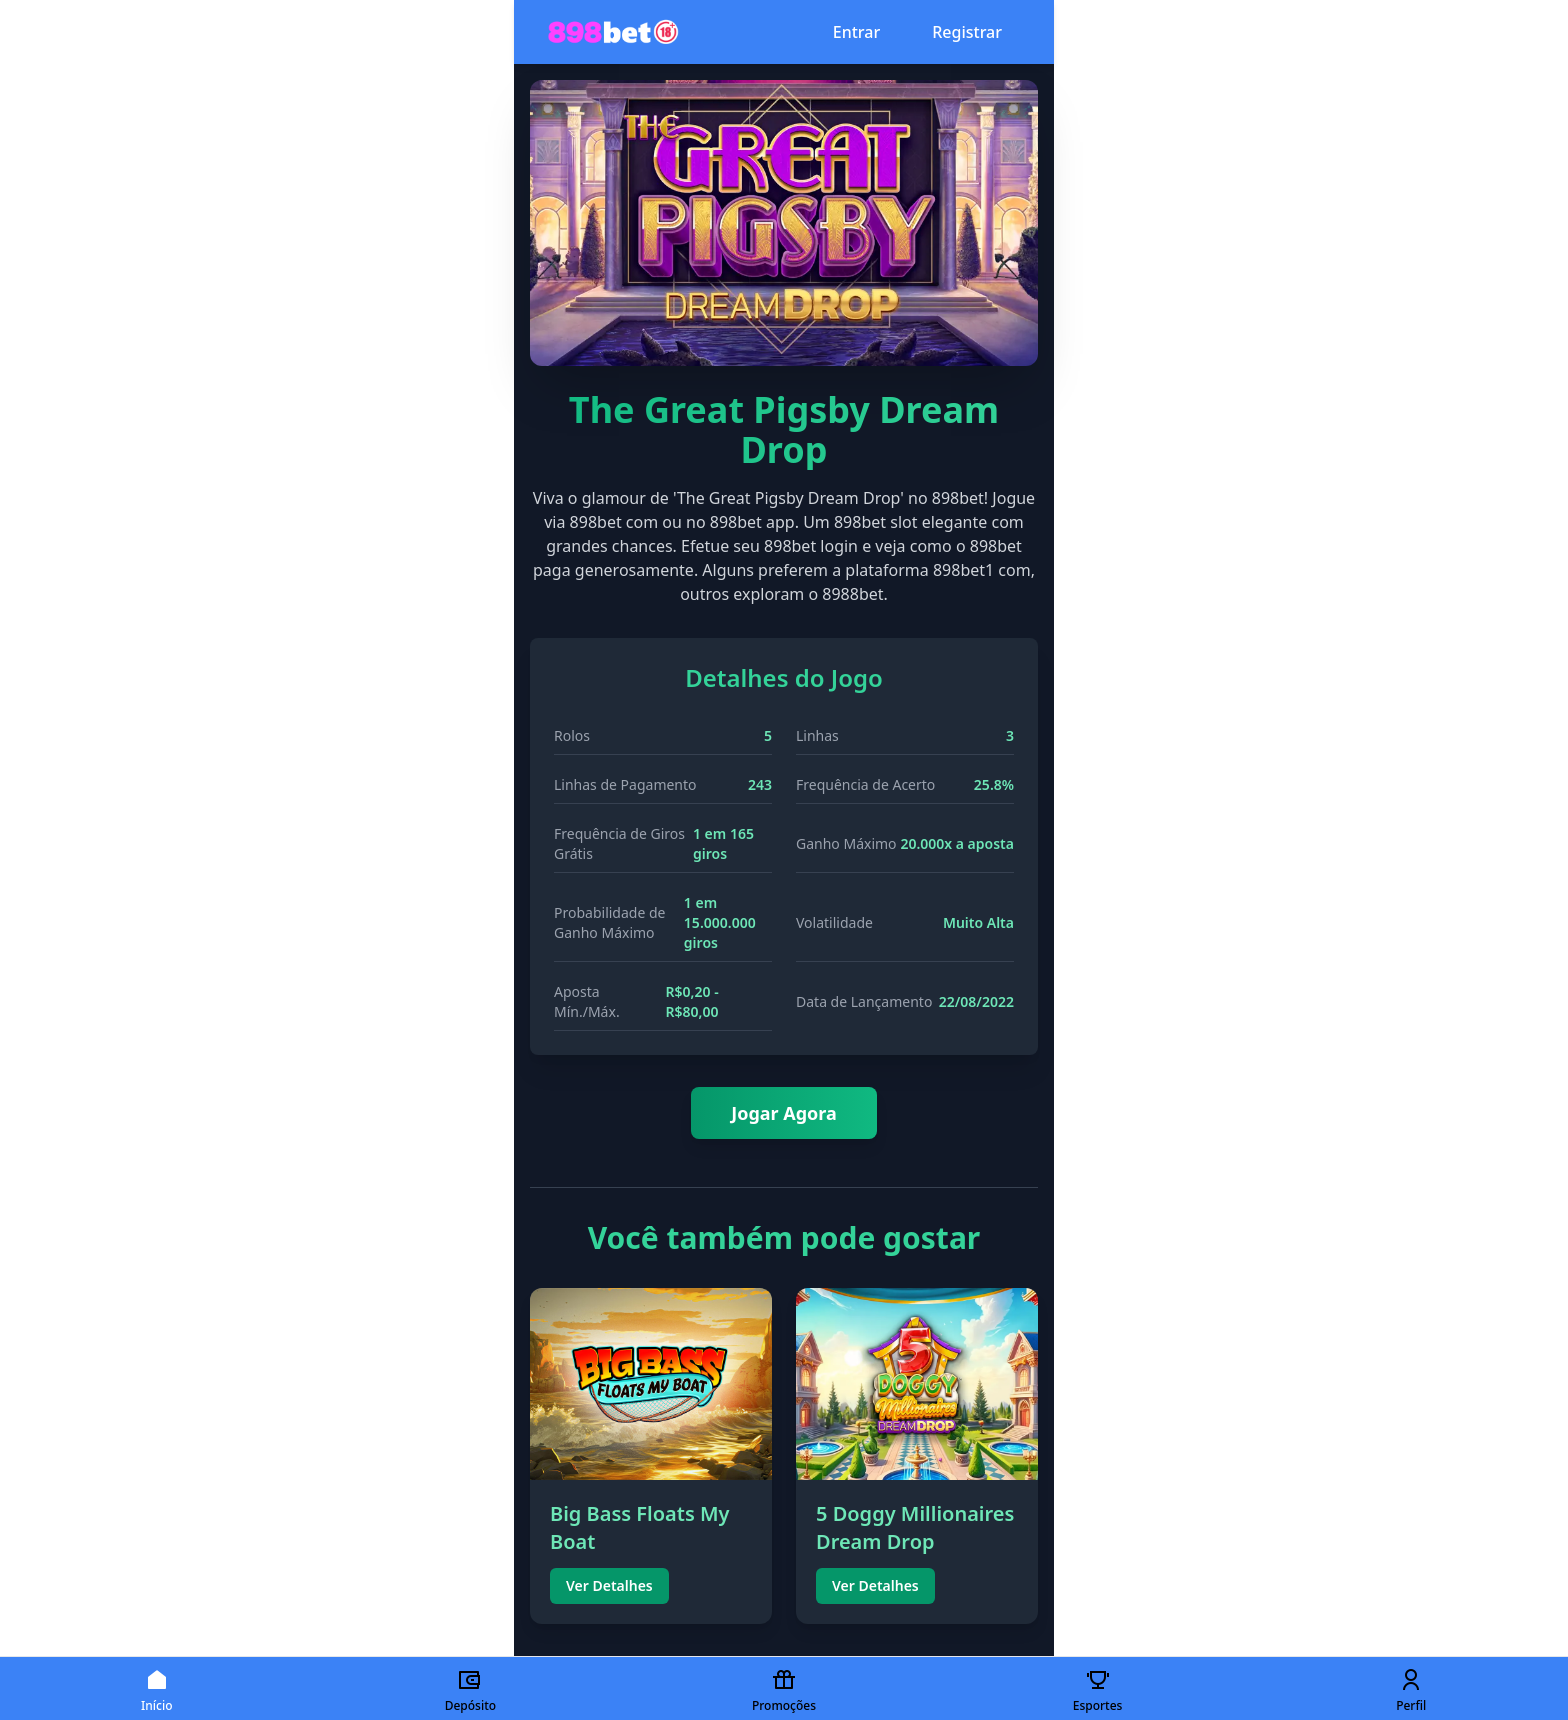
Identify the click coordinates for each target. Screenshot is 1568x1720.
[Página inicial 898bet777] (613, 32)
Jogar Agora (784, 1113)
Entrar (856, 32)
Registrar (967, 32)
